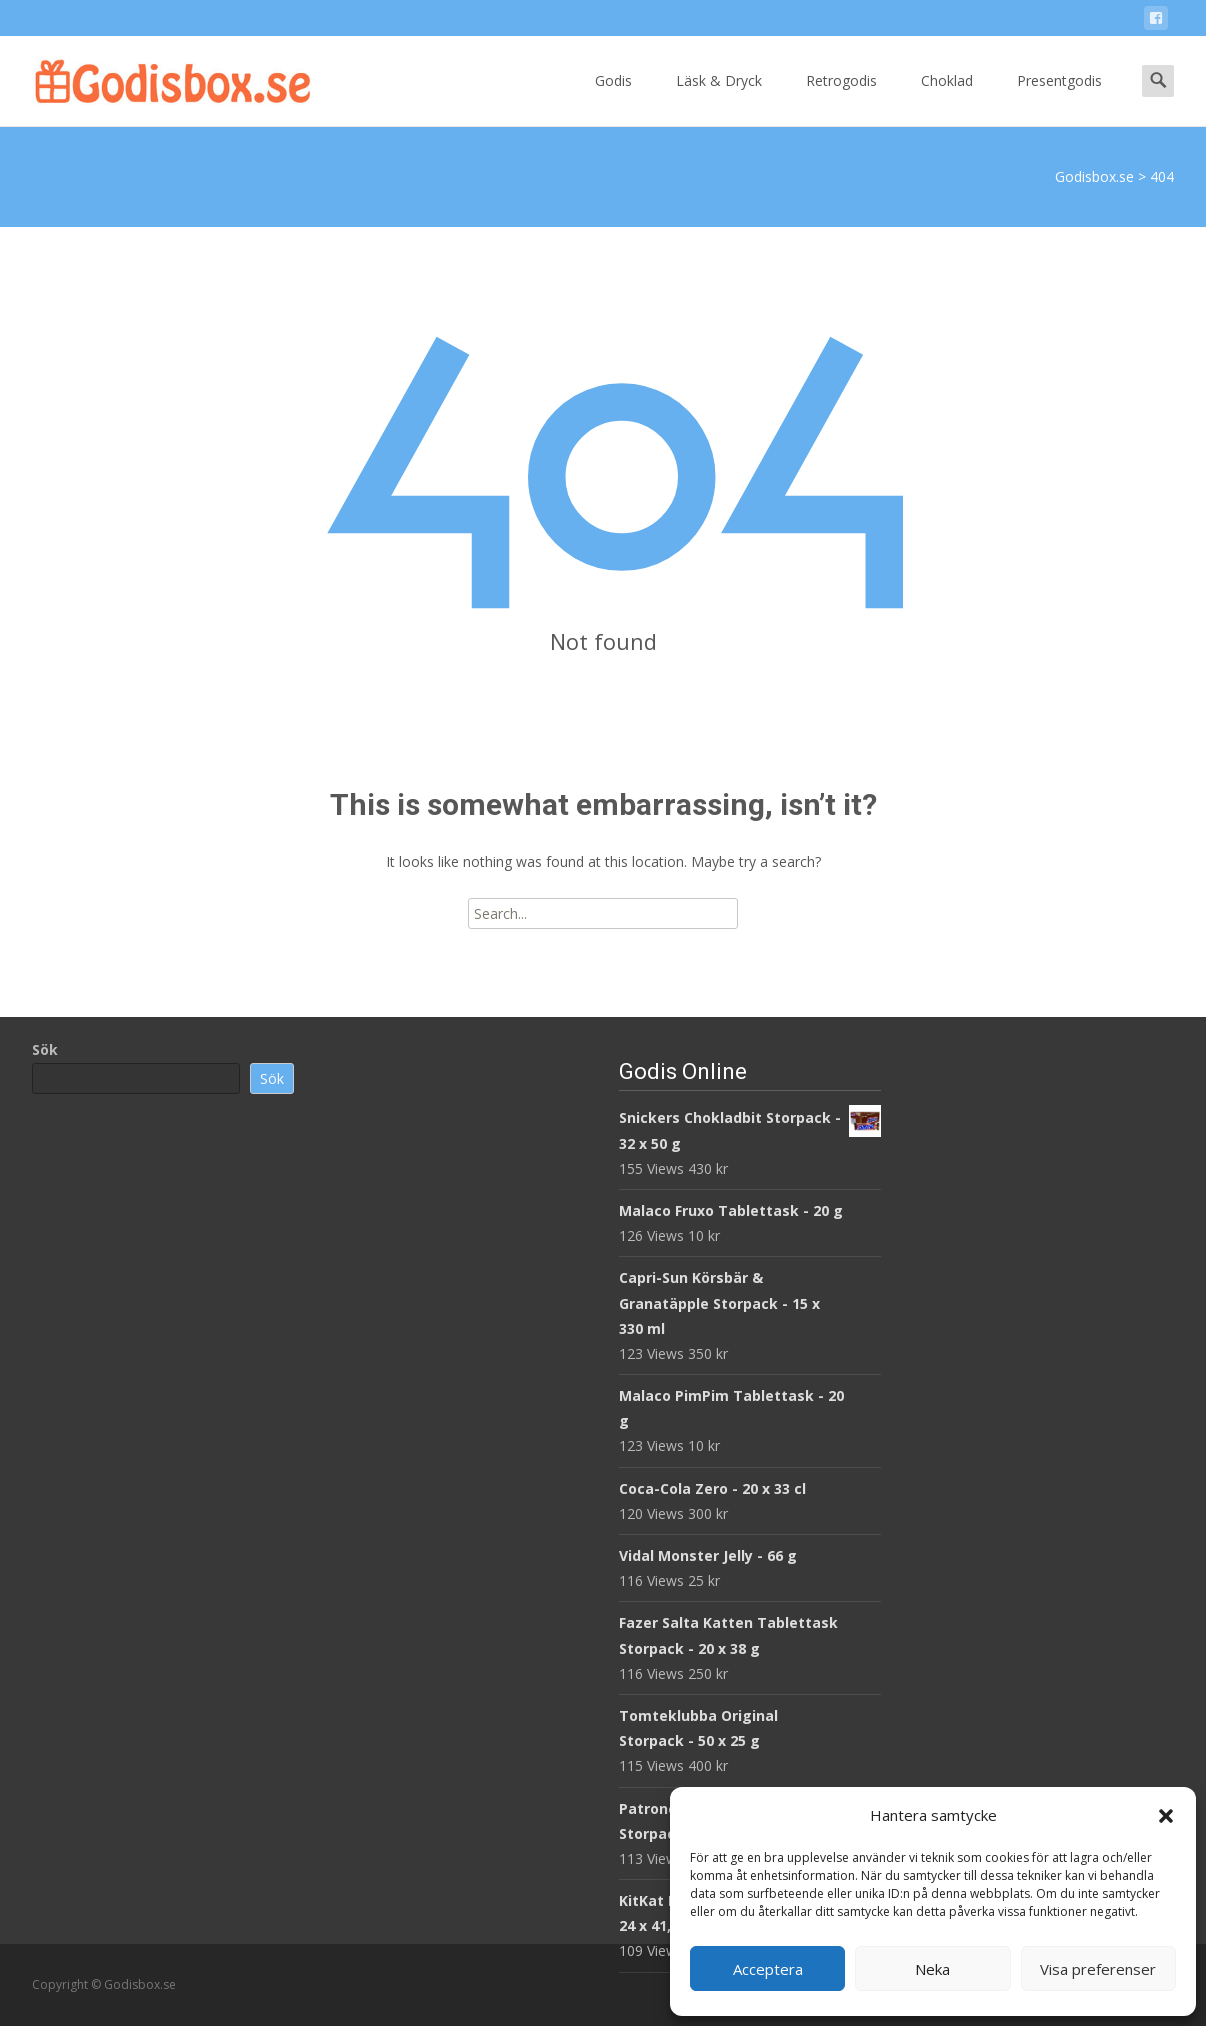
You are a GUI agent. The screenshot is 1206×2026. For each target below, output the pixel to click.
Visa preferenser (1098, 1969)
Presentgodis (1059, 98)
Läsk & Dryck (719, 98)
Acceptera (768, 1969)
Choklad (947, 98)
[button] (1166, 1816)
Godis (613, 98)
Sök (45, 1049)
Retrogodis (841, 98)
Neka (932, 1969)
